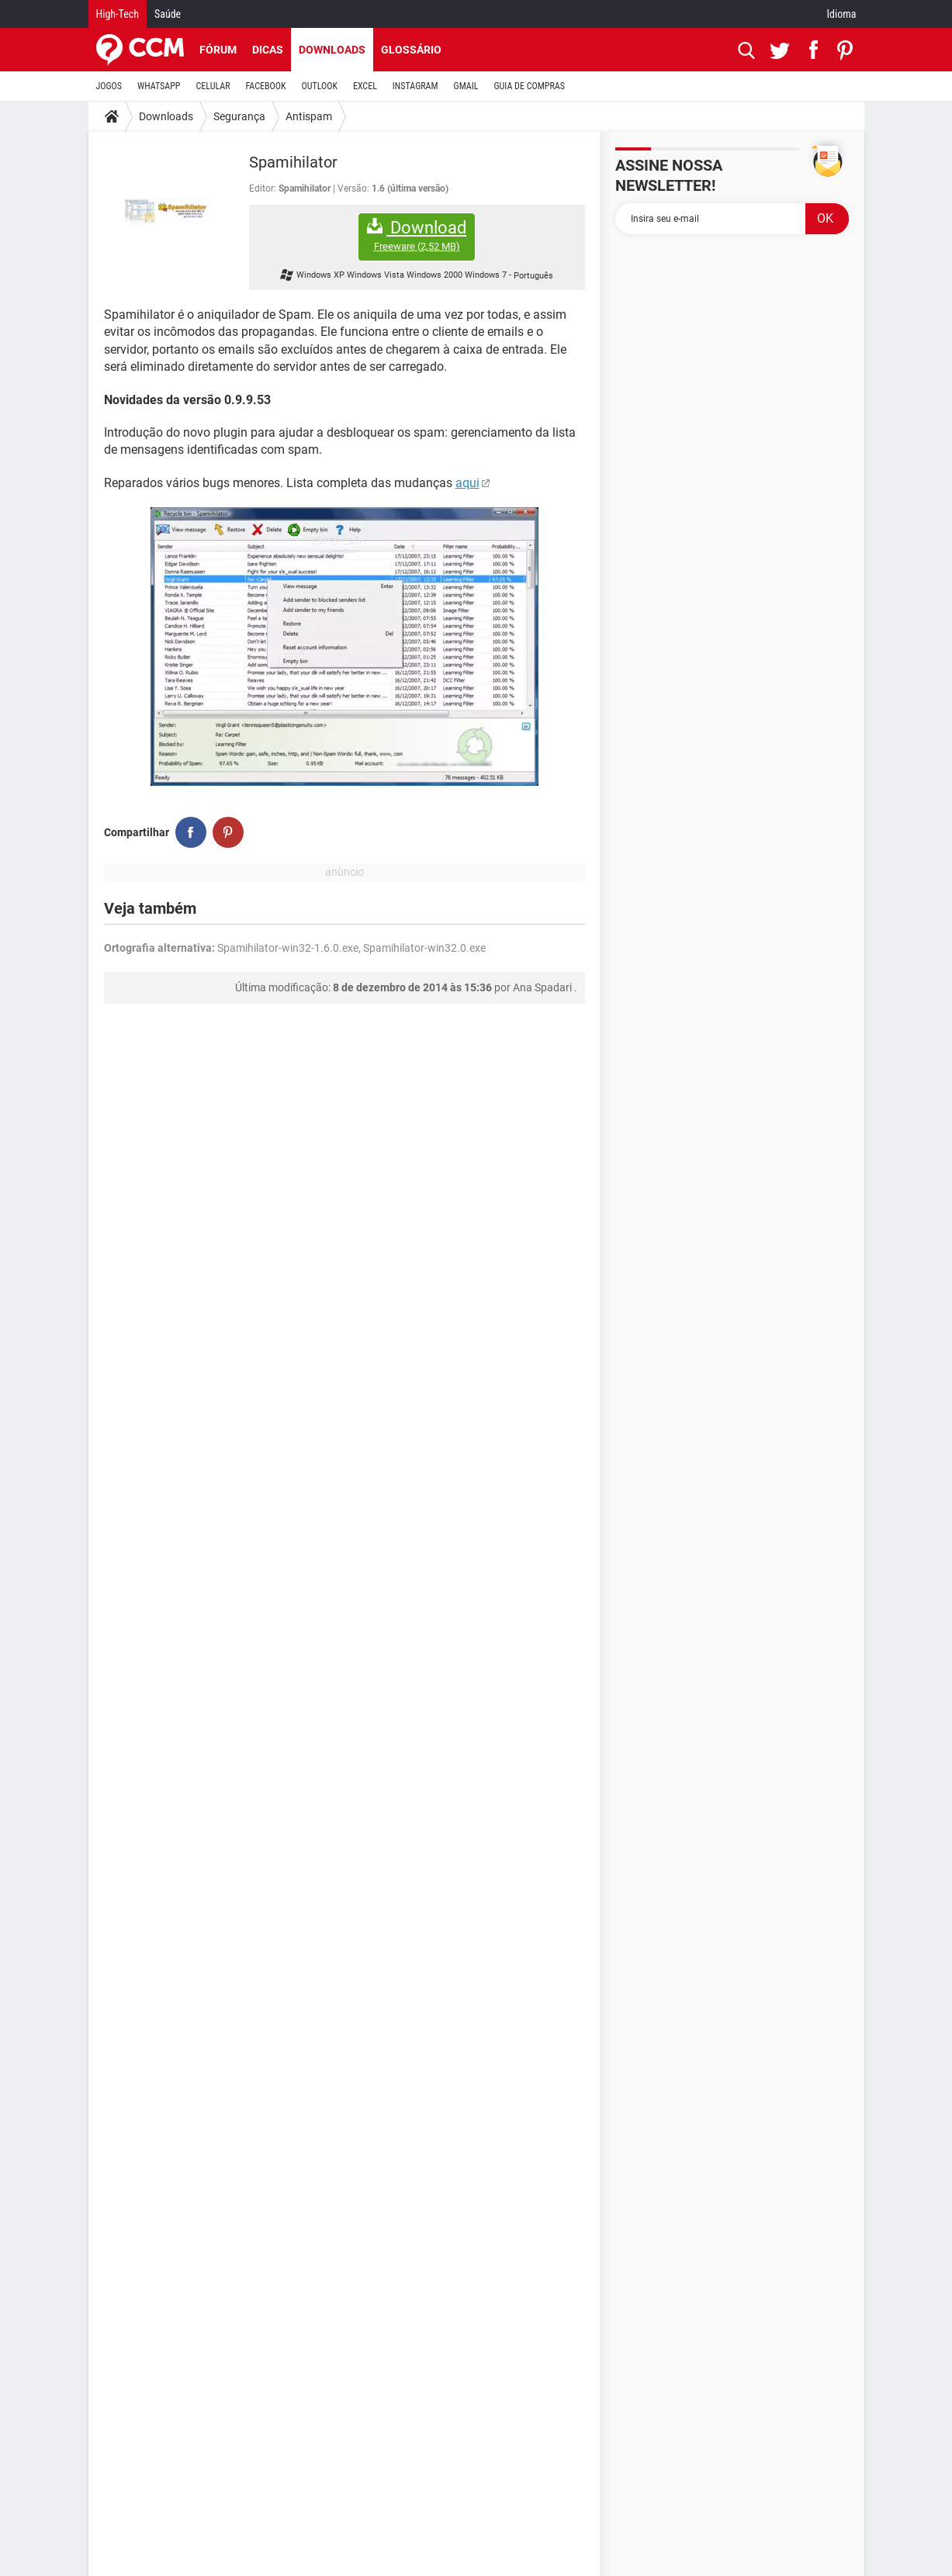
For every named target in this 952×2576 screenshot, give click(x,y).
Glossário (411, 49)
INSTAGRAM (415, 86)
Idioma (842, 14)
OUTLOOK (319, 86)
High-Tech (117, 14)
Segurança (239, 116)
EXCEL (365, 86)
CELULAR (213, 86)
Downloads (332, 49)
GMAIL (466, 86)
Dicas (267, 49)
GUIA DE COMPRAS (529, 86)
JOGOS (109, 86)
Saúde (167, 14)
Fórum (218, 49)
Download (416, 235)
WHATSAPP (158, 86)
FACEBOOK (266, 86)
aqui (467, 482)
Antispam (309, 116)
